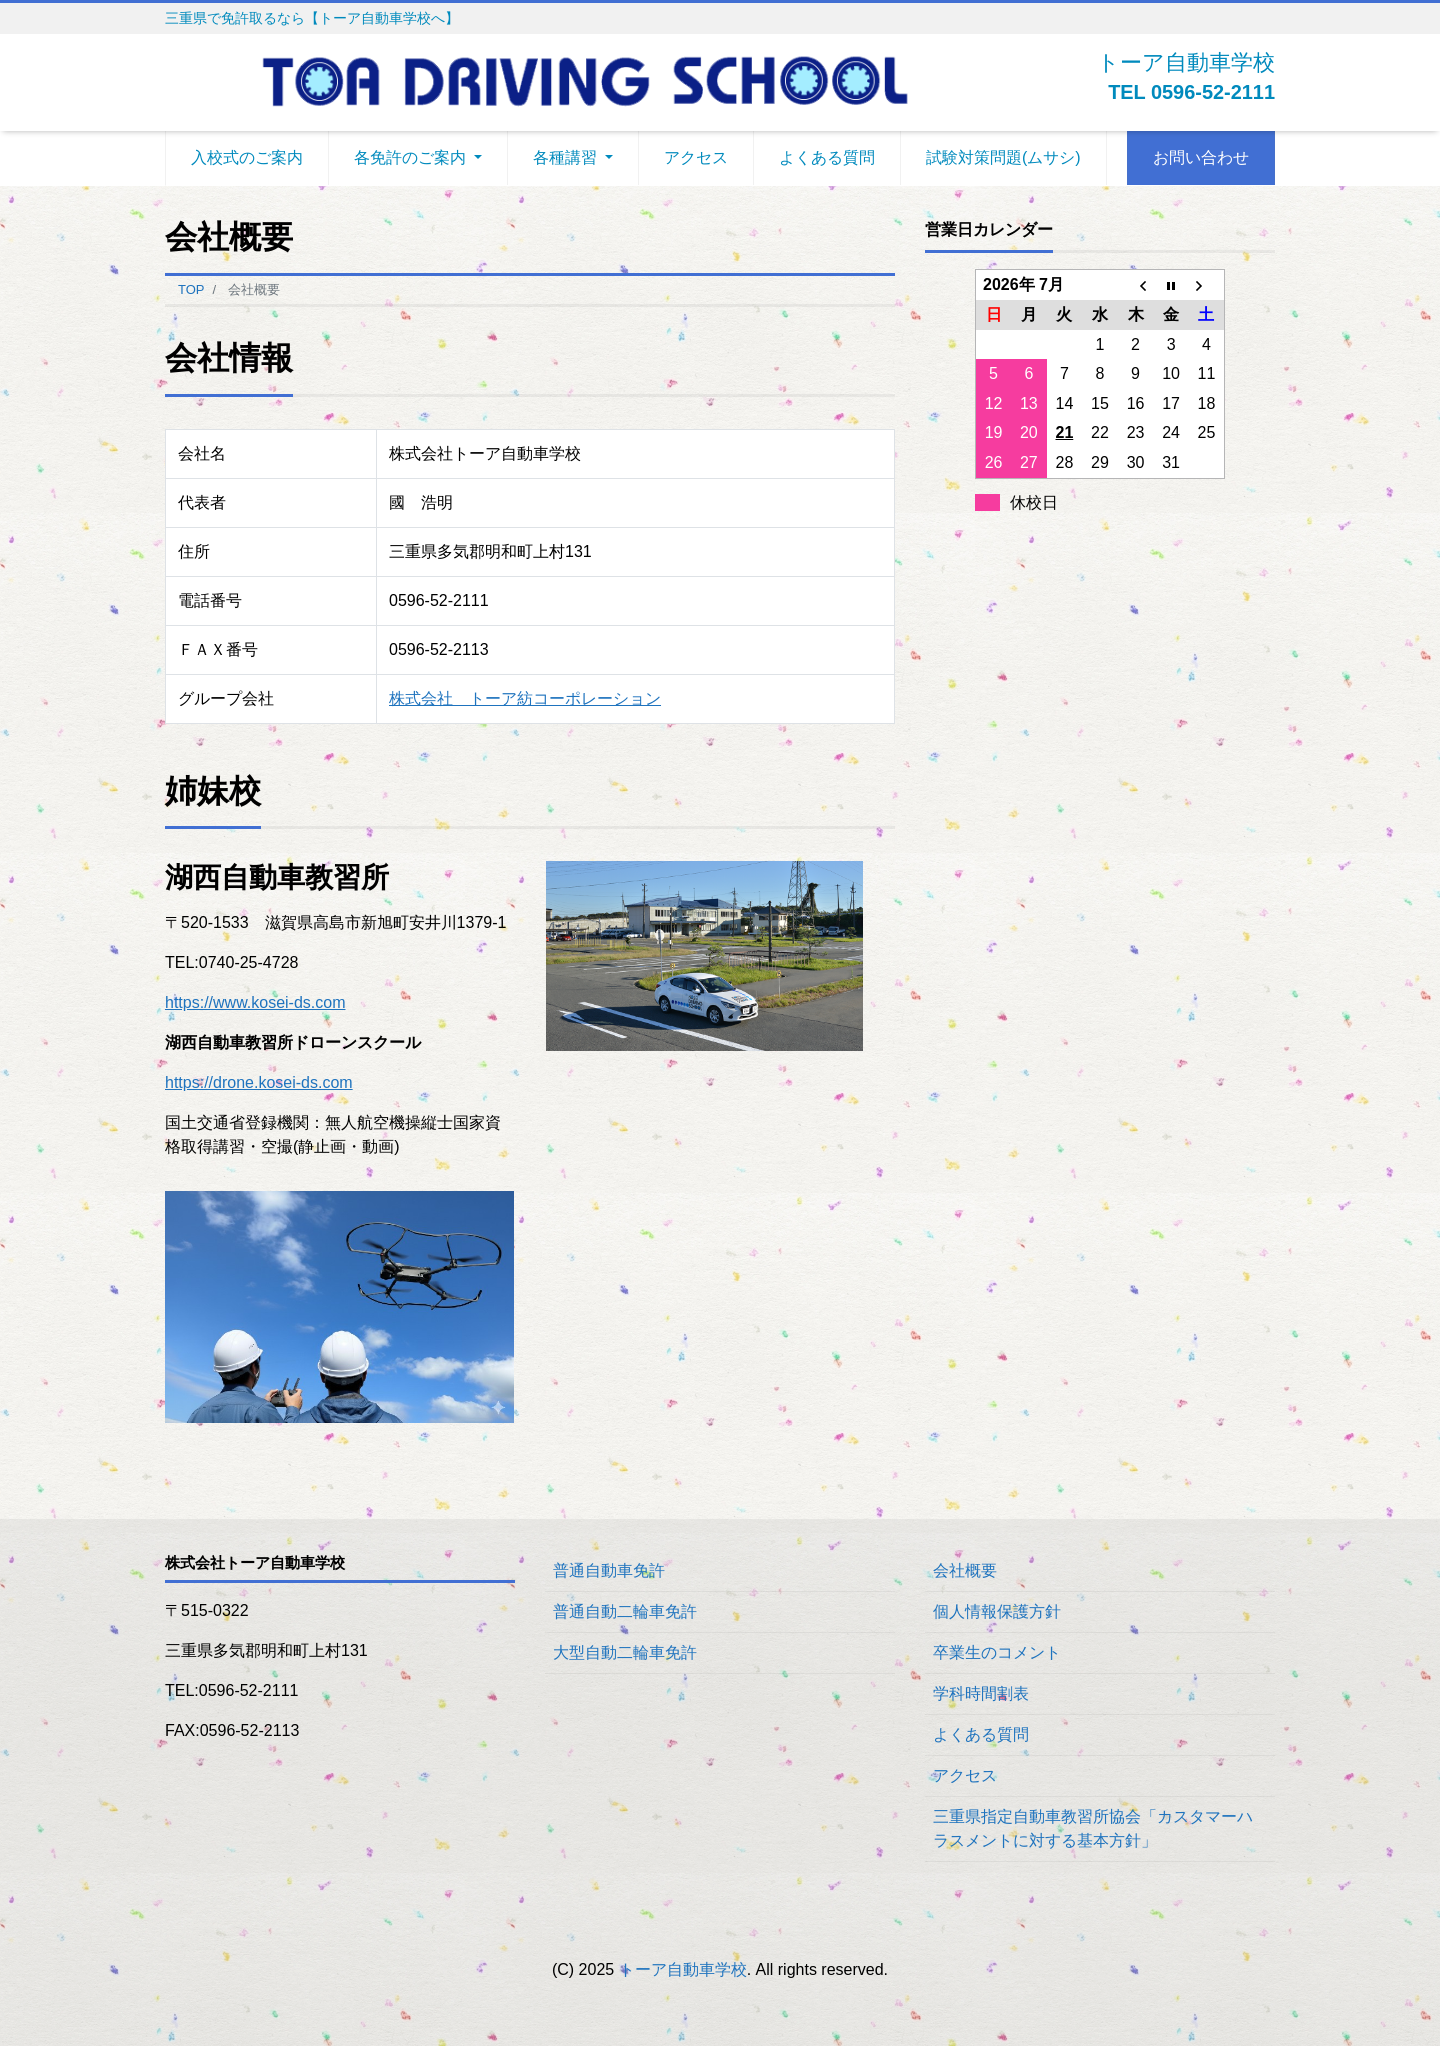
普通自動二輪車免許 (625, 1611)
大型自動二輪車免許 (625, 1652)
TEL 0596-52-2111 (1191, 92)
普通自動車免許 (609, 1570)
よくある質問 (827, 157)
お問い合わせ (1201, 157)
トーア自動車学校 (683, 1969)
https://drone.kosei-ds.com (259, 1082)
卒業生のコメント (997, 1652)
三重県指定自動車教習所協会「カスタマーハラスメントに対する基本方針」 (1093, 1828)
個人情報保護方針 (997, 1611)
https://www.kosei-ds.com (255, 1002)
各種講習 (565, 157)
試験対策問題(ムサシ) (1003, 157)
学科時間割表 (981, 1693)
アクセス (696, 157)
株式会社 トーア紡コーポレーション (525, 698)
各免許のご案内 (410, 157)
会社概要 (965, 1570)
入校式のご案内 (247, 157)
